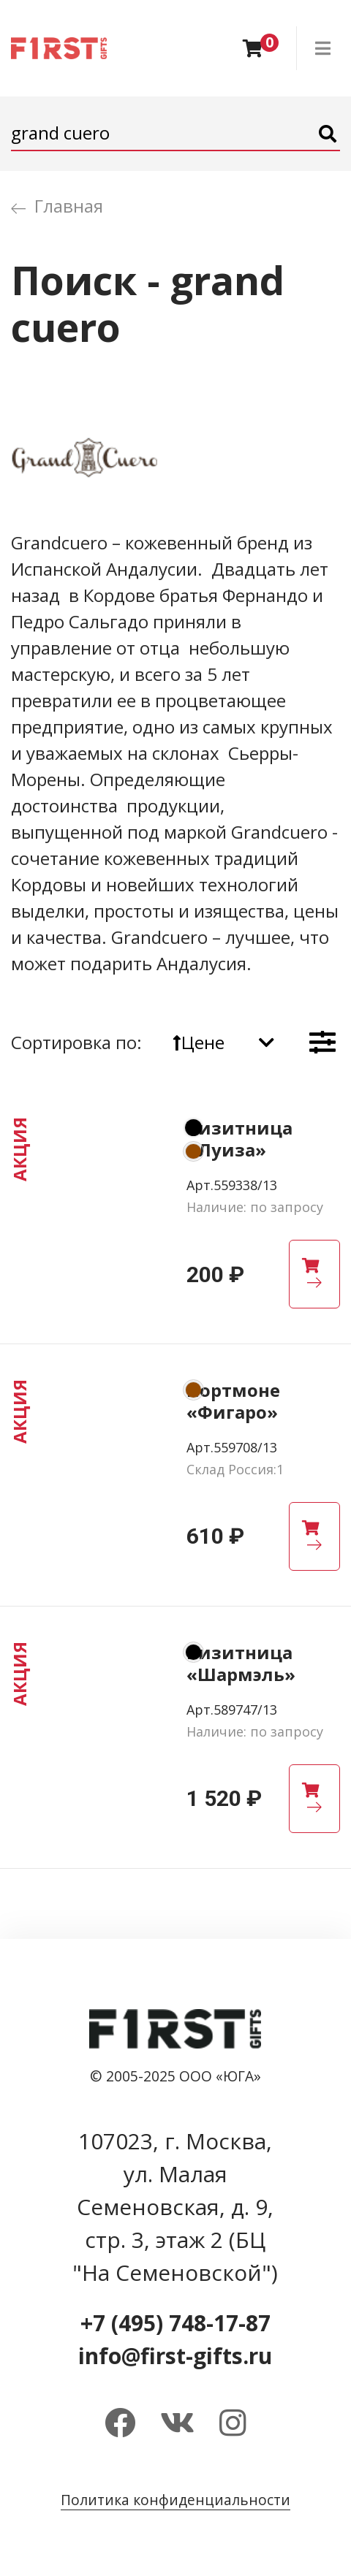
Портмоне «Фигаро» (233, 1401)
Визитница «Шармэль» (240, 1663)
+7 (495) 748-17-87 (175, 2323)
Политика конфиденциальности (175, 2500)
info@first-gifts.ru (175, 2356)
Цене (198, 1042)
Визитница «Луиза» (239, 1139)
